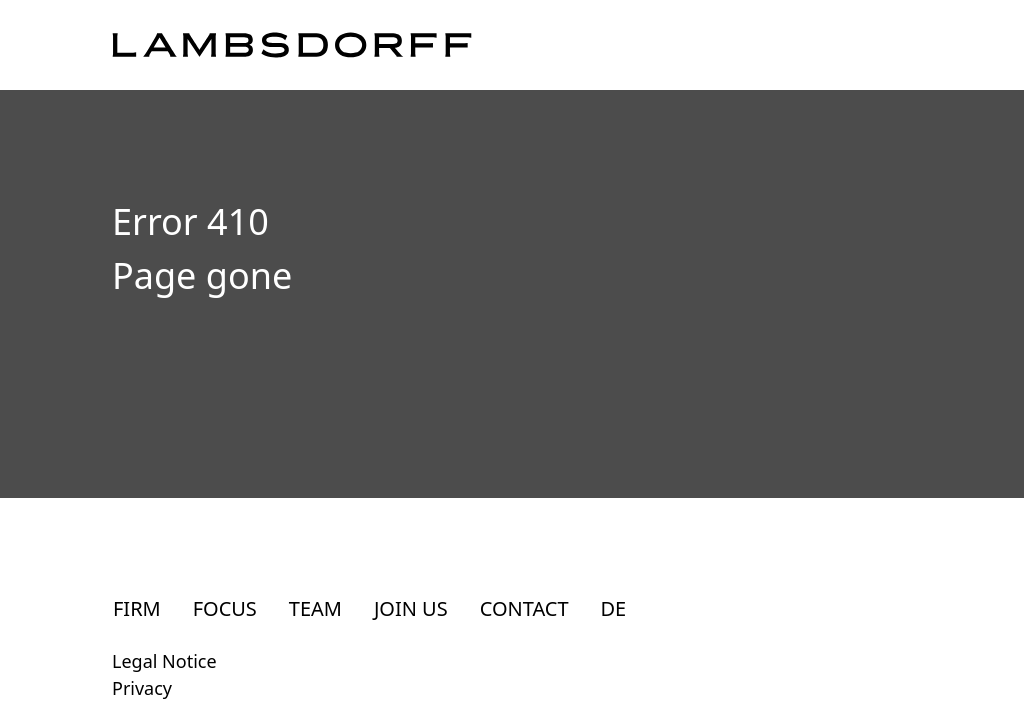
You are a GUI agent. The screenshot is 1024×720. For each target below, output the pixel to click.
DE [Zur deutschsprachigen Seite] (613, 608)
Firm (137, 608)
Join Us (411, 608)
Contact (524, 608)
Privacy (142, 688)
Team (315, 608)
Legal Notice (164, 661)
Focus (225, 608)
